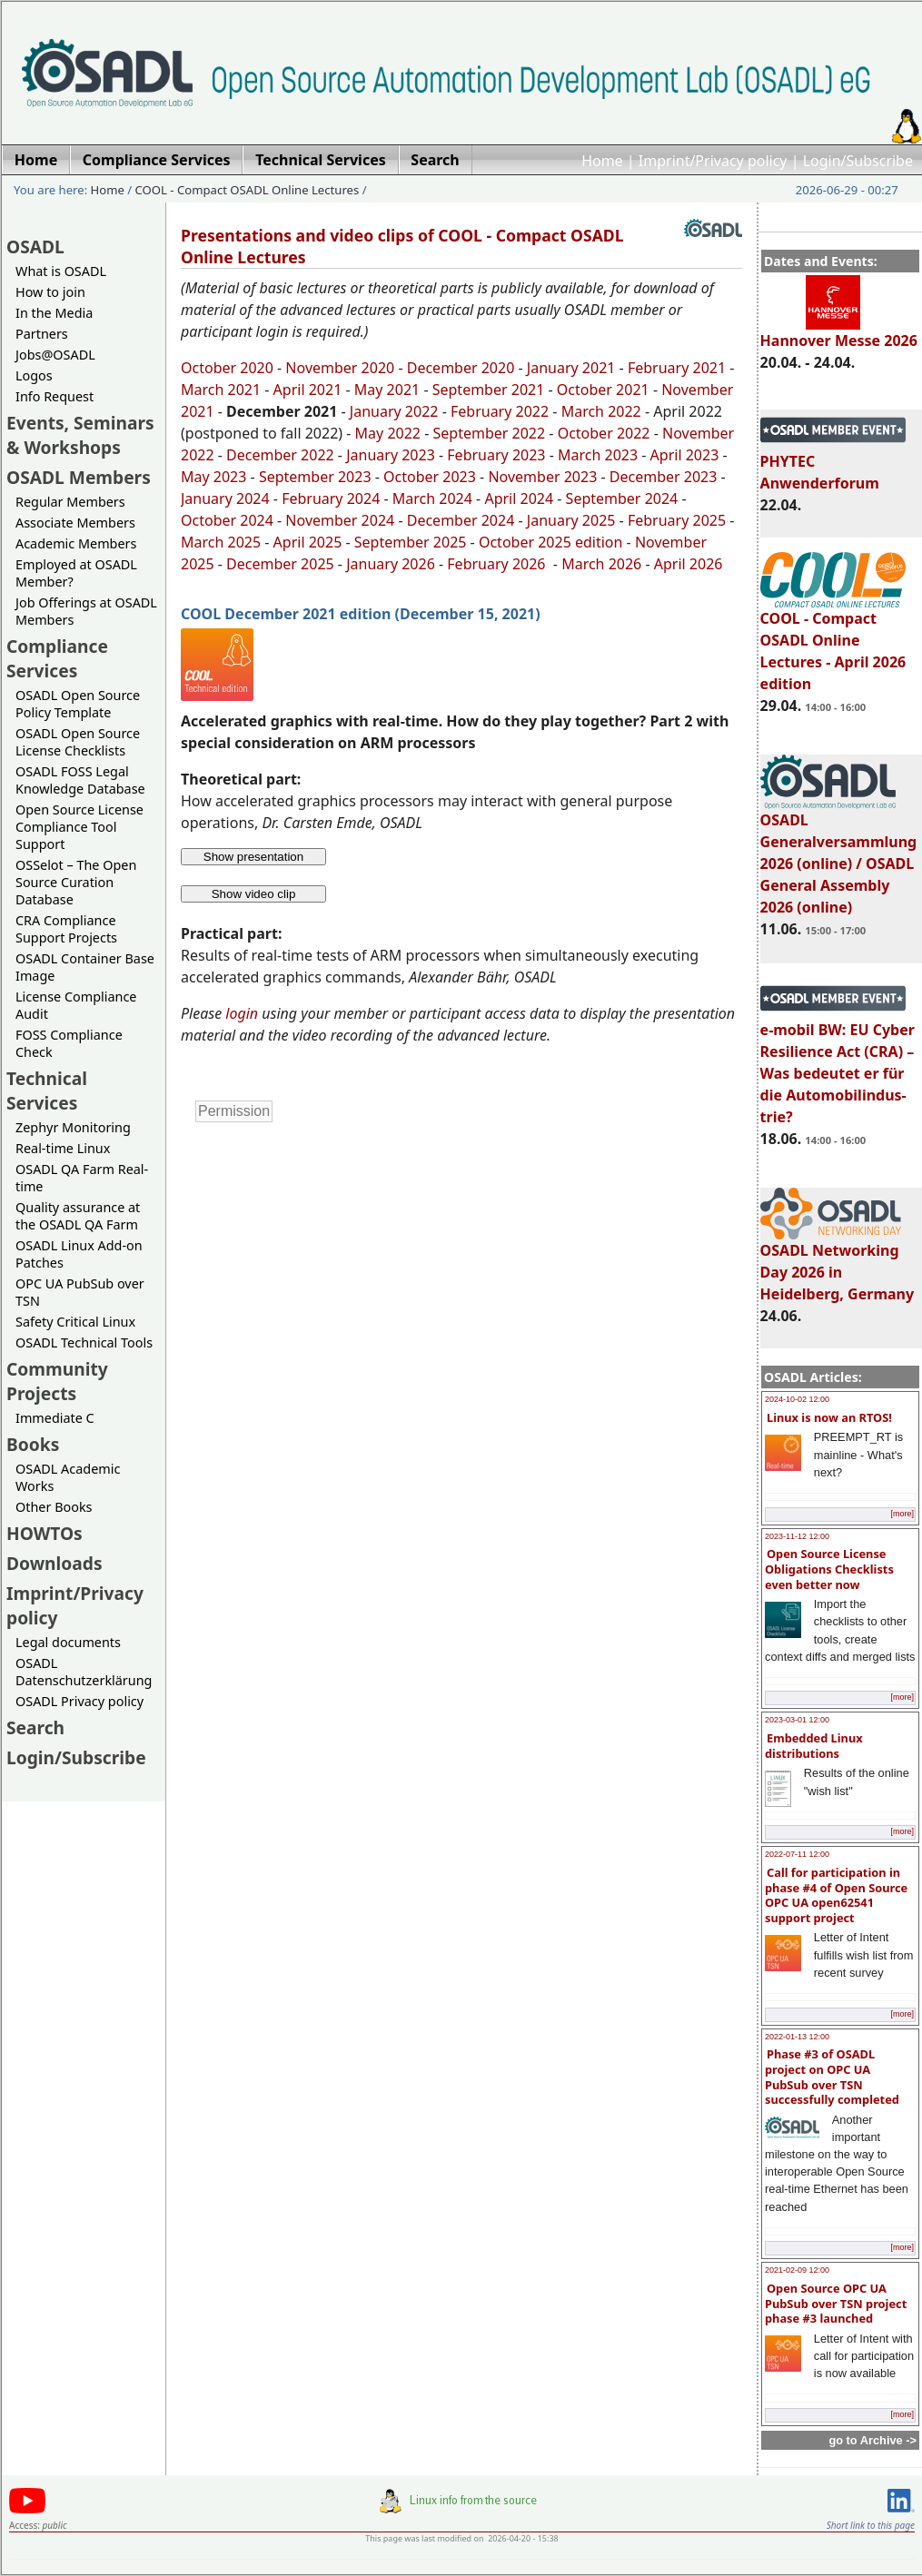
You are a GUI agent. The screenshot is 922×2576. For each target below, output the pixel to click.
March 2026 (601, 564)
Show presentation (253, 857)
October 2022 (604, 433)
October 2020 (227, 368)
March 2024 (432, 498)
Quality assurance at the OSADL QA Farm (77, 1216)
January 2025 (571, 520)
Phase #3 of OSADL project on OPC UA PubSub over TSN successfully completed (832, 2076)
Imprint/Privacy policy (713, 161)
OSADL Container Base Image (84, 967)
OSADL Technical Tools (84, 1342)
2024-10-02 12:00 (797, 1399)
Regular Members (70, 501)
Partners (41, 333)
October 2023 (429, 477)
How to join (50, 292)
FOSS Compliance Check (69, 1043)
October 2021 (603, 390)
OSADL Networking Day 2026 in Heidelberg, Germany (837, 1264)
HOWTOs (44, 1533)
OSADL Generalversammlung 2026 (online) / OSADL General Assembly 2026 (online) (838, 855)
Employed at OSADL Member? (76, 573)
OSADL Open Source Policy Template (77, 703)
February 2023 (496, 455)
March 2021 (221, 390)
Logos (34, 375)
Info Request (54, 396)
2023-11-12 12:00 (797, 1536)
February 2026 (498, 564)
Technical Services (46, 1090)
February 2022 (500, 411)
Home (602, 161)
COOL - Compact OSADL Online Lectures (247, 190)
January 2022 (394, 411)
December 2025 (280, 564)
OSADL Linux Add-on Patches (79, 1254)
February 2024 (331, 498)
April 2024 (518, 498)
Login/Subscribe (858, 161)
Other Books (53, 1506)
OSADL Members (78, 477)
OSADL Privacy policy (79, 1701)
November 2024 (339, 520)
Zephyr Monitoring (73, 1127)
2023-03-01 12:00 (797, 1719)
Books (32, 1444)
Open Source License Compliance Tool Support (79, 827)
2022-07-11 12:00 (797, 1854)
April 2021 (307, 390)
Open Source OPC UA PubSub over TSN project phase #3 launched (836, 2303)
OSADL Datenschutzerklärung (83, 1671)
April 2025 (307, 542)
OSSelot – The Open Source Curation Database (75, 882)
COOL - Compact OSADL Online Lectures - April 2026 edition (833, 643)
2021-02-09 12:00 (797, 2270)
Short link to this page (871, 2525)
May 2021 (387, 390)
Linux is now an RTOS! (829, 1417)
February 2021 (675, 368)
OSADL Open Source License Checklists (77, 742)
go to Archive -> (872, 2440)
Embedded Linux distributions (814, 1746)
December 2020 (461, 368)
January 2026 (390, 564)
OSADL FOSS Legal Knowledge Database (80, 780)
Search (35, 1727)
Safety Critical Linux (75, 1321)
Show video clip (254, 894)
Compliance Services (57, 658)
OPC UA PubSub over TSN (79, 1292)
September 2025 (410, 542)
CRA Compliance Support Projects (66, 929)
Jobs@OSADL (55, 354)
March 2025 (221, 542)
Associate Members (75, 522)
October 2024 (227, 520)
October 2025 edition (551, 542)
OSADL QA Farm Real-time (81, 1177)
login (241, 1013)
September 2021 (488, 390)
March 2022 (601, 411)
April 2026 (688, 564)
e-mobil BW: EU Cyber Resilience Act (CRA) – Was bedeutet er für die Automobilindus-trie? (837, 1065)
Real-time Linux (62, 1148)
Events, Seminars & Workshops (80, 434)
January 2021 (571, 368)
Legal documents (68, 1642)
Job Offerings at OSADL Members (86, 611)
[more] (902, 1513)
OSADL (35, 246)
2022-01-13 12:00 (797, 2036)
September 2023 (315, 477)
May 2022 (388, 433)
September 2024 (622, 498)
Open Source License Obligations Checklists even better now (829, 1568)
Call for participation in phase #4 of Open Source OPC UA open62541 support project (836, 1895)
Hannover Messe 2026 (838, 332)
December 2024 (461, 520)
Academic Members (75, 543)
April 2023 (684, 455)
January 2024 (225, 498)
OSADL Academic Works (67, 1477)
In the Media (54, 312)
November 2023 (542, 477)
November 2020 (339, 368)
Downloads (54, 1563)
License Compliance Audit (75, 1005)
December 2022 (280, 455)
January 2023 (390, 455)
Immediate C (54, 1417)
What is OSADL (60, 271)
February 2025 (677, 520)
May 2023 (213, 477)
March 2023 (598, 455)
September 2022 (489, 433)
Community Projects (57, 1381)
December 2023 (664, 477)
